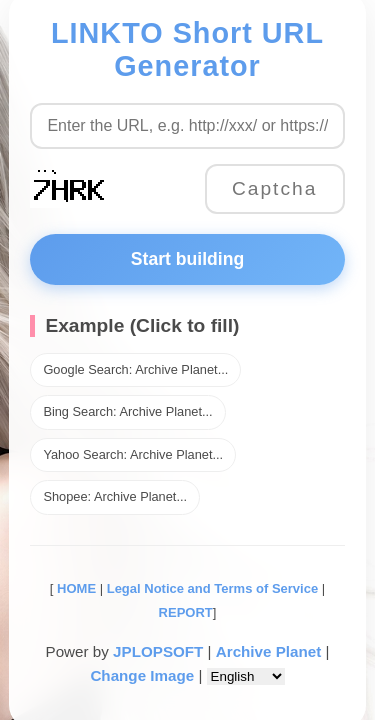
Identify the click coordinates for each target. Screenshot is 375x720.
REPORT (186, 612)
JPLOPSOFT (158, 651)
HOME (74, 588)
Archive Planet (269, 651)
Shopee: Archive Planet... (115, 496)
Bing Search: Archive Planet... (127, 411)
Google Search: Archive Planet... (135, 369)
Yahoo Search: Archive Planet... (133, 454)
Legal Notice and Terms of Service (212, 588)
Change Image (142, 675)
